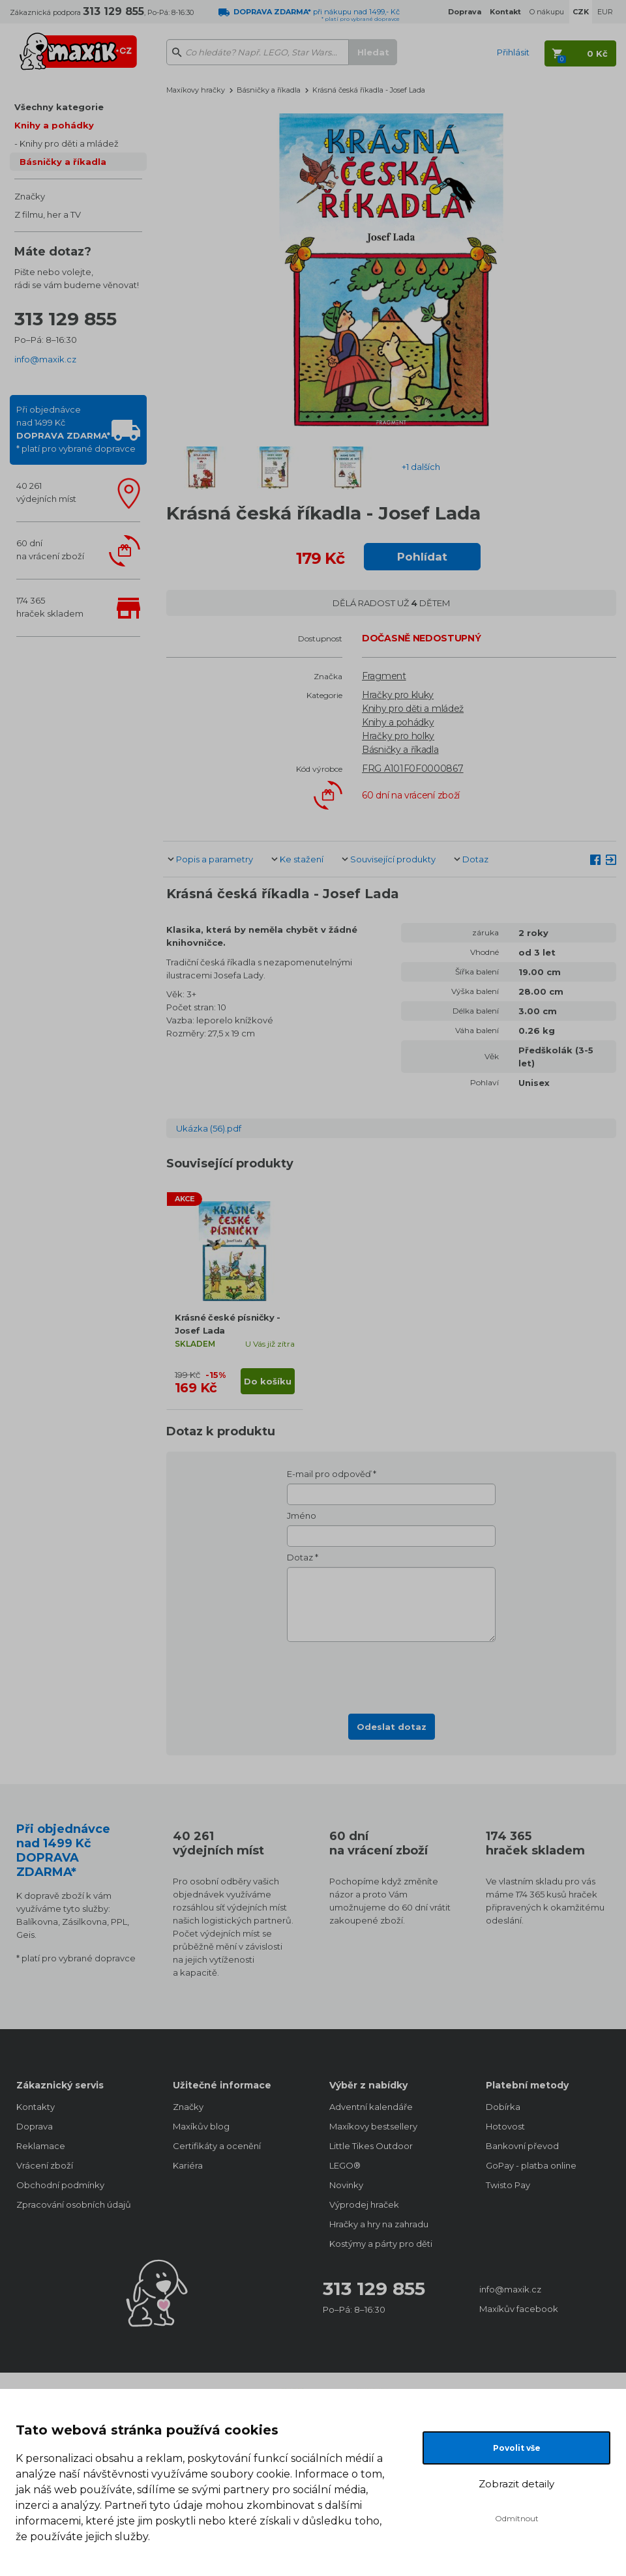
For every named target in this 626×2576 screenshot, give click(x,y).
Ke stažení (301, 859)
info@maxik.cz (45, 359)
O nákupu (546, 11)
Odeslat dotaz (391, 1726)
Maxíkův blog (201, 2126)
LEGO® (345, 2165)
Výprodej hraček (364, 2204)
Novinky (346, 2185)
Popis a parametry (214, 859)
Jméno (301, 1515)
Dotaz (475, 859)
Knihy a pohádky (54, 125)
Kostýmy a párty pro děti (380, 2243)
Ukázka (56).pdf (208, 1128)
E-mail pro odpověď (329, 1474)
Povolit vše (517, 2448)
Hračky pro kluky (398, 695)
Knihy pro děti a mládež (69, 143)
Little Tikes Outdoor (371, 2146)
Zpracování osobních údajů (73, 2204)
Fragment (384, 676)
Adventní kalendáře (371, 2106)
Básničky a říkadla (63, 161)
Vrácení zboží (44, 2165)
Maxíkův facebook (518, 2309)
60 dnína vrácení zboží (50, 549)
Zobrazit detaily (516, 2484)
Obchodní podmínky (60, 2185)
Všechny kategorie (59, 107)
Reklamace (40, 2146)
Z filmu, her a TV (47, 214)
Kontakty (35, 2106)
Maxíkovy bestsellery (373, 2126)
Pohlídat (422, 556)
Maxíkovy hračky (195, 90)
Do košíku (267, 1381)
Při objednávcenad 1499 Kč (76, 429)
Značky (29, 196)
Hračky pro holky (398, 736)
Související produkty (393, 859)
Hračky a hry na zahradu (378, 2224)
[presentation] (391, 1673)
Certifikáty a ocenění (217, 2146)
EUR (605, 11)
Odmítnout (517, 2518)
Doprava (34, 2126)
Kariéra (188, 2165)
